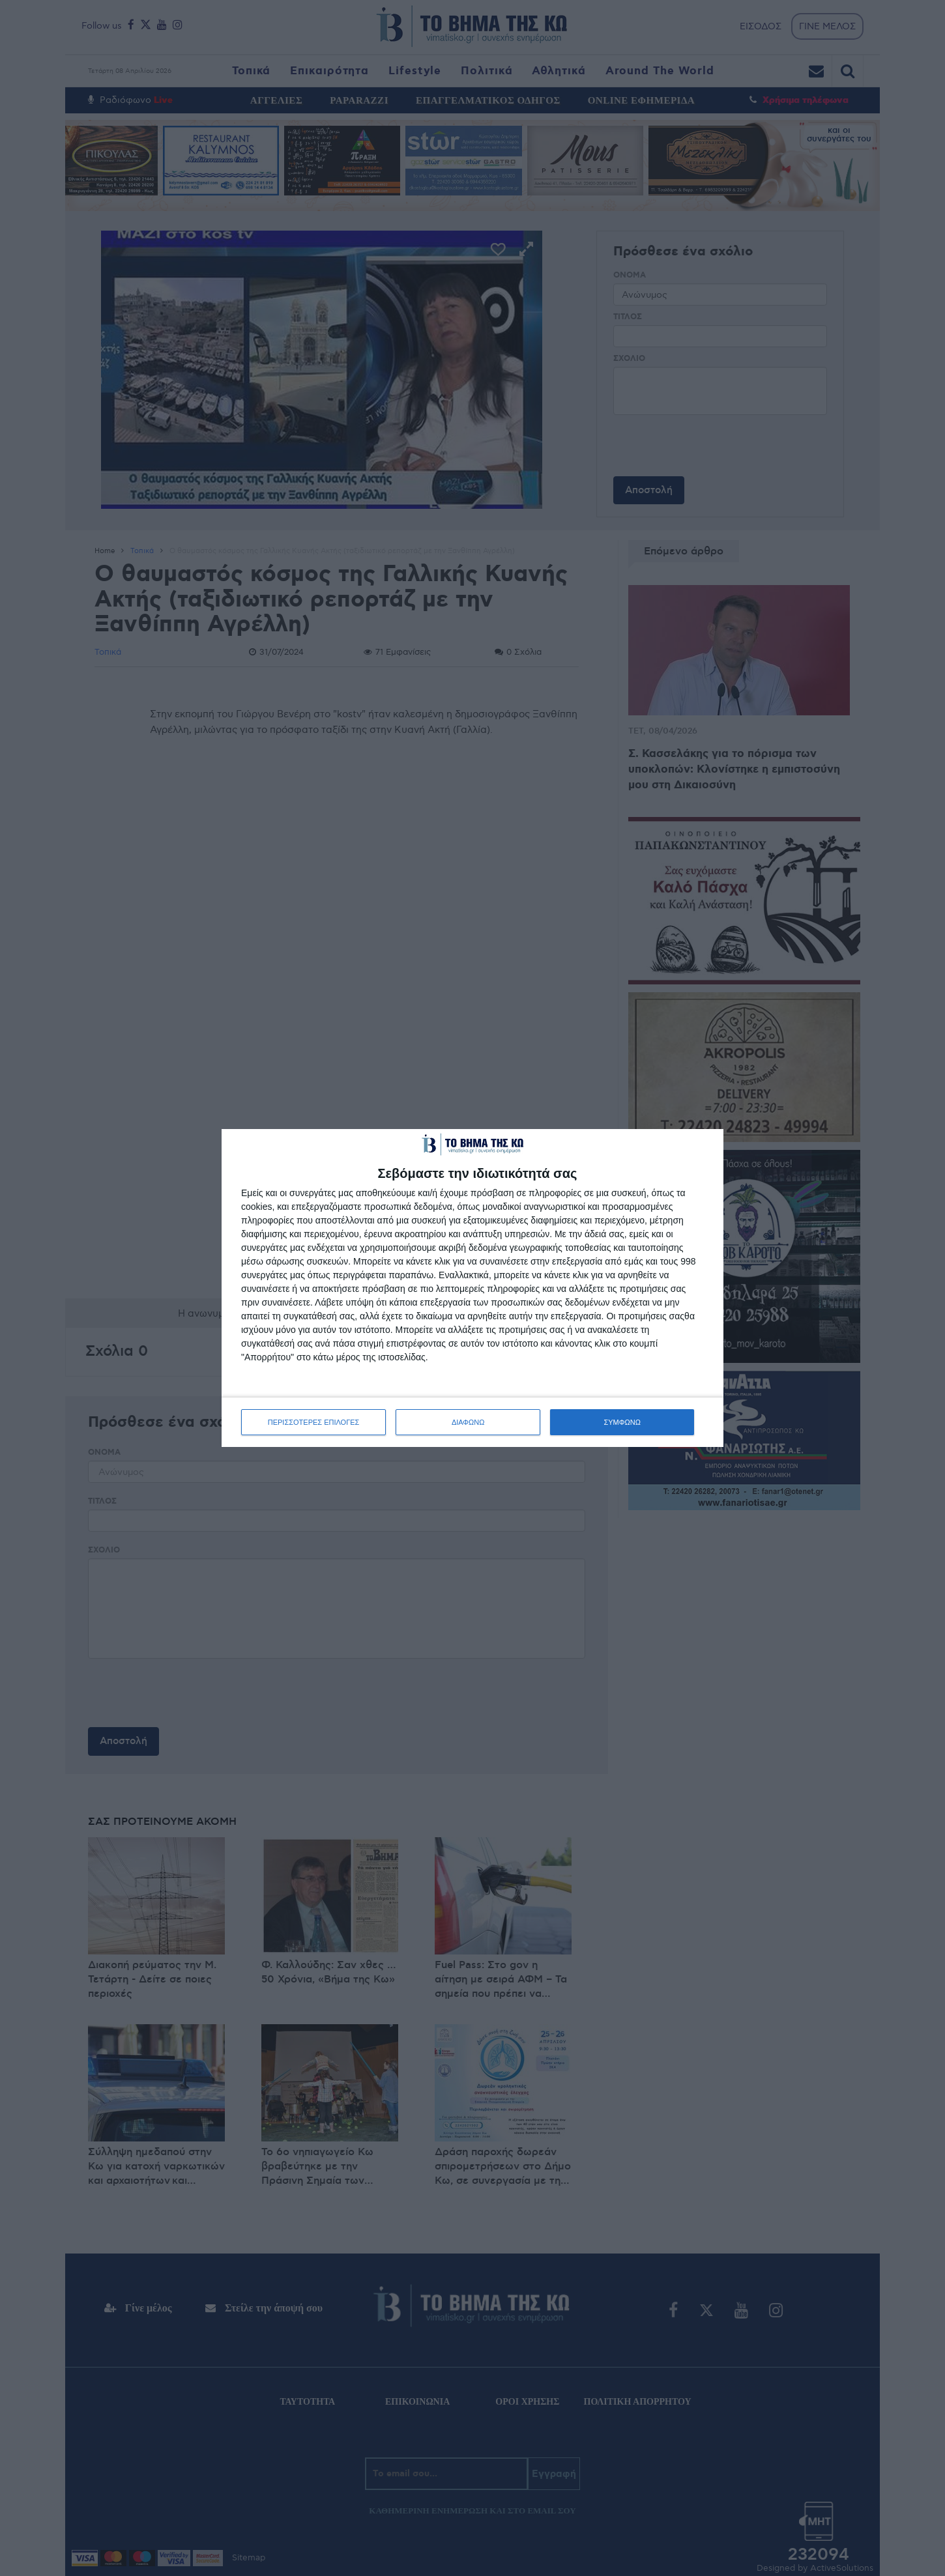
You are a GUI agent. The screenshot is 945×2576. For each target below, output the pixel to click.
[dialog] (472, 1288)
